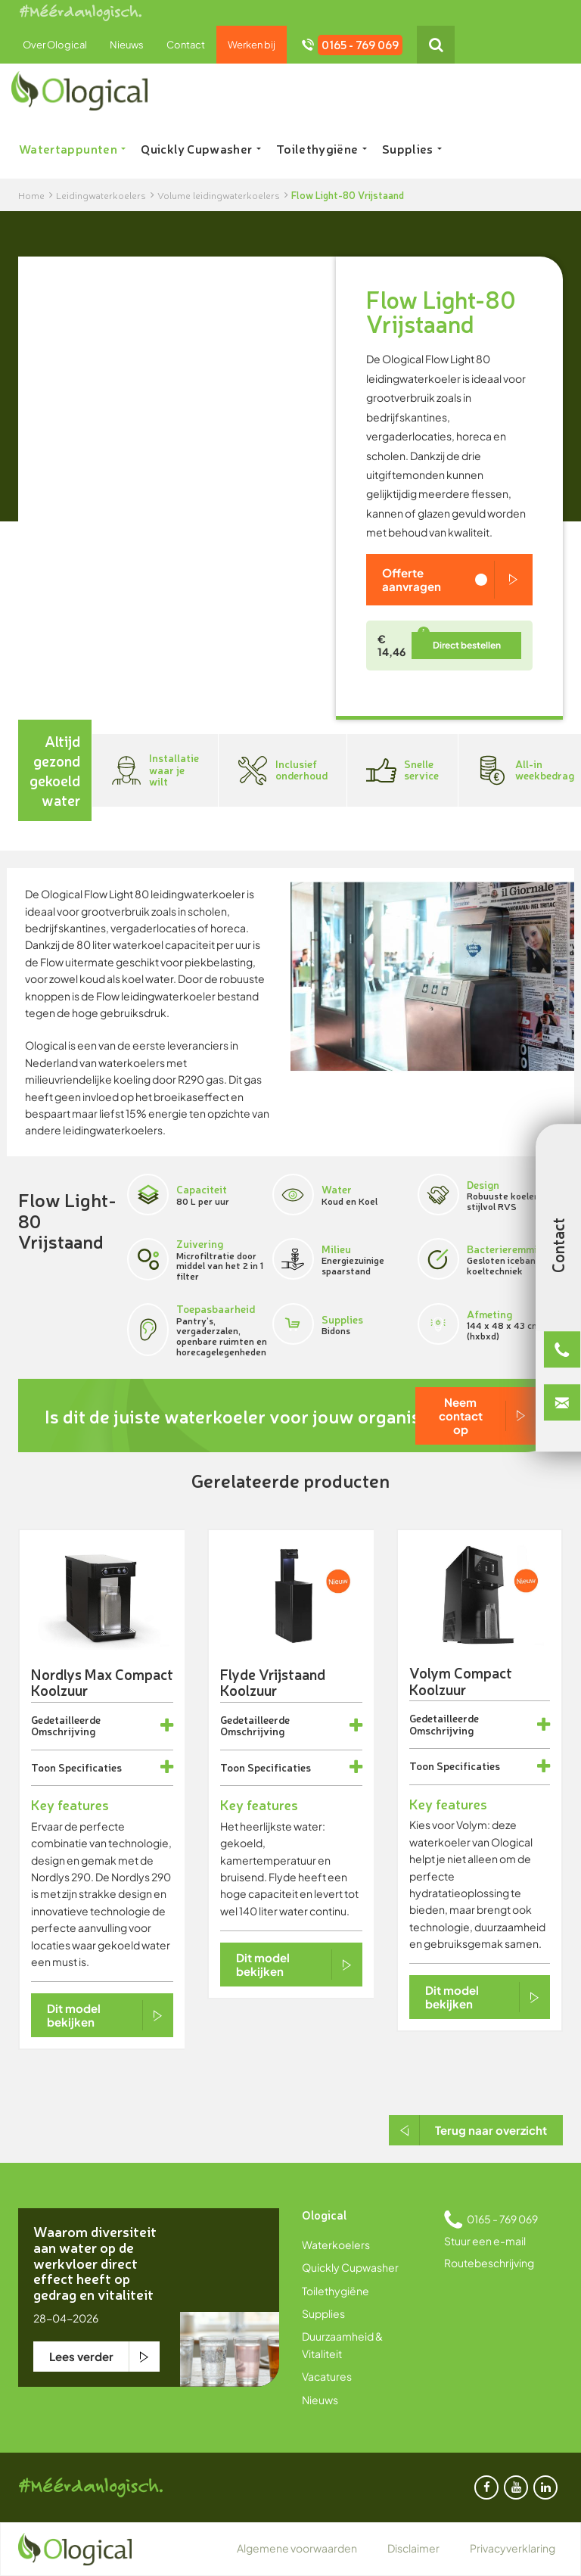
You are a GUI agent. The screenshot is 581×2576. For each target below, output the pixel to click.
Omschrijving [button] (63, 1730)
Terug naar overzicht (491, 2130)
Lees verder (81, 2356)
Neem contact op (461, 1415)
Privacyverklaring (512, 2548)
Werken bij (251, 45)
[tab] (102, 1726)
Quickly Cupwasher (200, 148)
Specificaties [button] (90, 1767)
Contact (185, 45)
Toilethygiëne (321, 148)
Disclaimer (413, 2548)
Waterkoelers (336, 2244)
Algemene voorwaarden (297, 2548)
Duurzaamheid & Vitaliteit (342, 2344)
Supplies (412, 148)
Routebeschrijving (489, 2263)
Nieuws (127, 45)
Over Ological (55, 45)
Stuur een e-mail (485, 2241)
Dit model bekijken (74, 2015)
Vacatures (327, 2376)
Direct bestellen (467, 645)
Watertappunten (72, 148)
